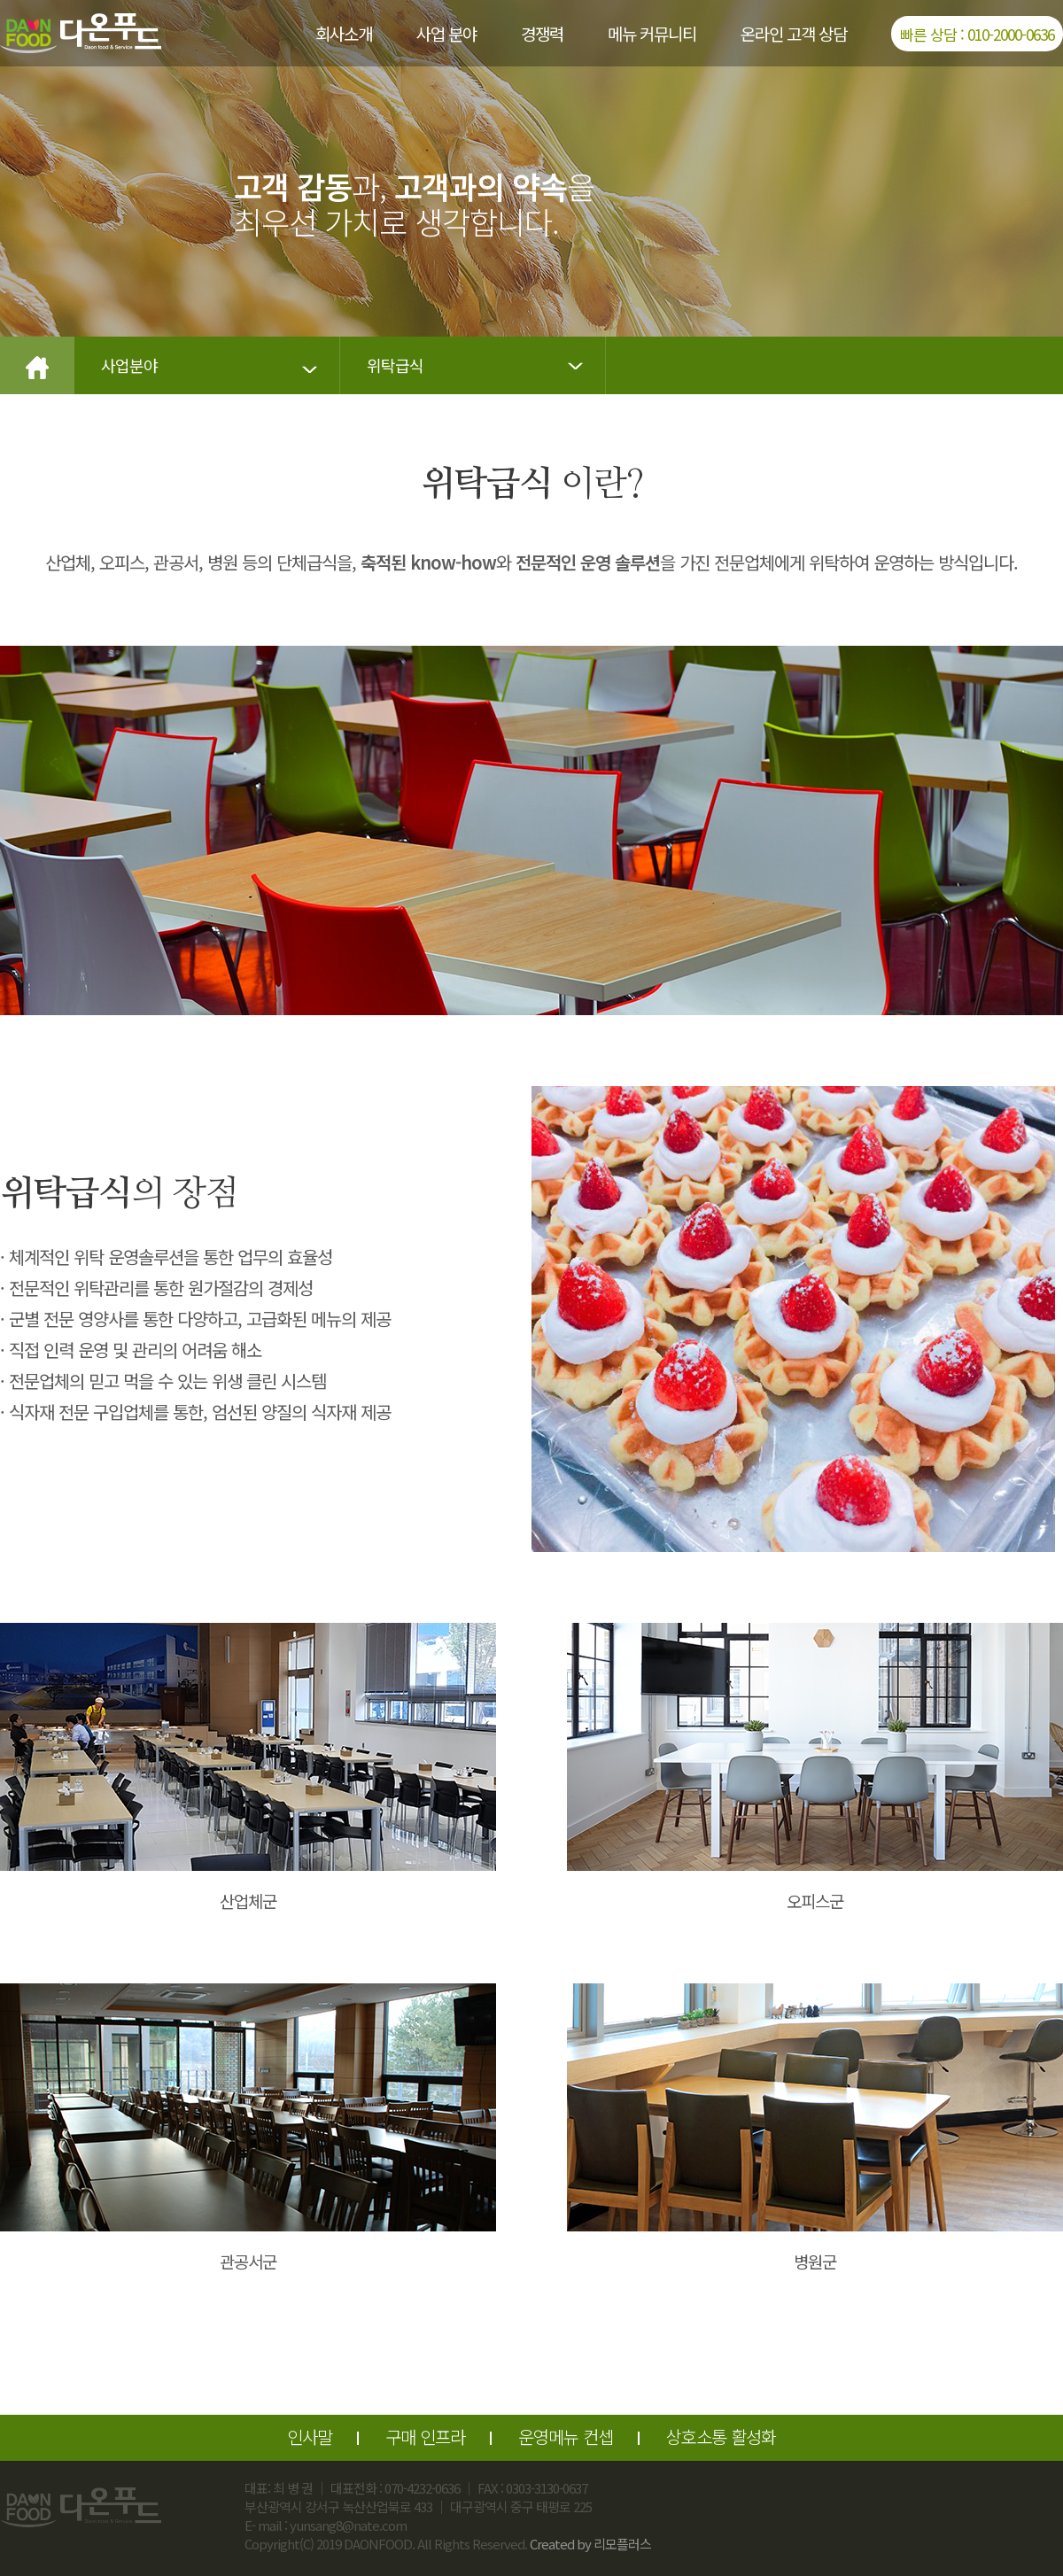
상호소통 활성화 (721, 2436)
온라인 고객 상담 (794, 33)
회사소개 (343, 33)
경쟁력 (542, 33)
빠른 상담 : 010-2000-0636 (977, 34)
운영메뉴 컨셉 (565, 2436)
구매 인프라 (425, 2436)
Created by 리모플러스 (590, 2543)
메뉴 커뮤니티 (652, 33)
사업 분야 (446, 33)
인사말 (309, 2436)
